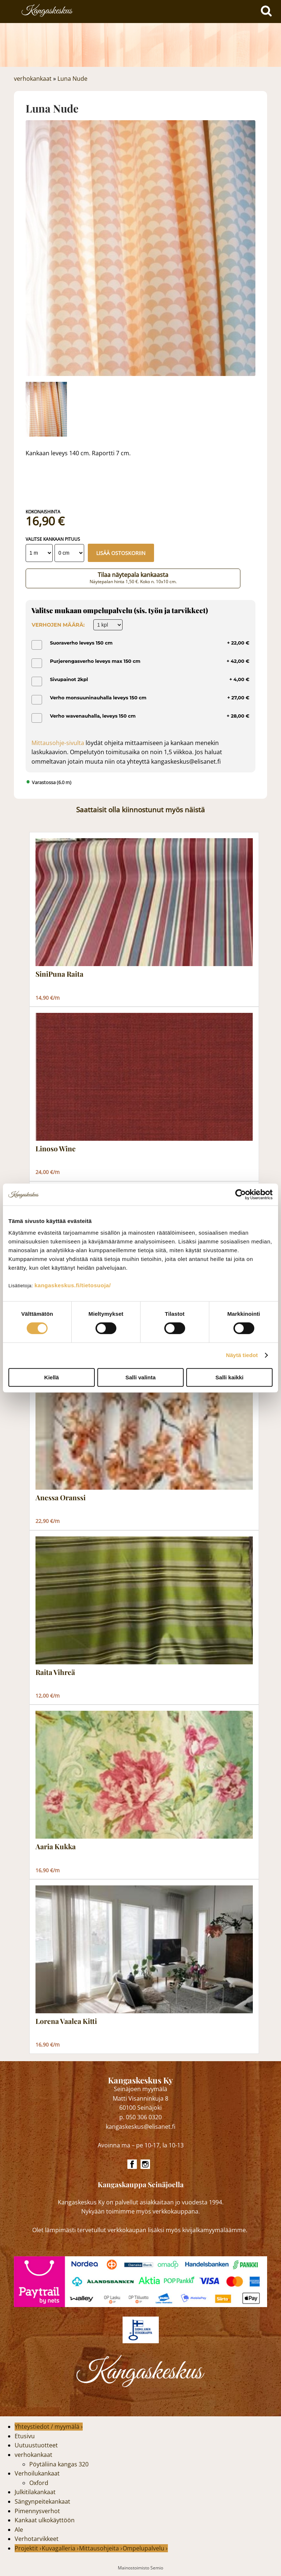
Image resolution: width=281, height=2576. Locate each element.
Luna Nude (72, 79)
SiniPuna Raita (59, 974)
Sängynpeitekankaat (42, 2501)
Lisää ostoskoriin (121, 553)
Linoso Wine (55, 1148)
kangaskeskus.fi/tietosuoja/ (72, 1285)
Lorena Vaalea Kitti (66, 2021)
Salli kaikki (230, 1377)
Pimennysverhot (37, 2511)
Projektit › (28, 2548)
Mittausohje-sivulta (57, 743)
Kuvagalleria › (60, 2548)
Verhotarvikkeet (37, 2539)
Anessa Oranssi (60, 1497)
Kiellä (51, 1377)
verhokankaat (33, 79)
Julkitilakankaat (35, 2492)
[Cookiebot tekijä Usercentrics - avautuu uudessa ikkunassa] (241, 1194)
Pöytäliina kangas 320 (59, 2464)
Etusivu (25, 2436)
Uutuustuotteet (36, 2445)
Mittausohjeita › (100, 2548)
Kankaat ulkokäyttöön (45, 2520)
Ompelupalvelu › (145, 2548)
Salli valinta (140, 1377)
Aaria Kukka (55, 1846)
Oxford (38, 2483)
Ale (19, 2530)
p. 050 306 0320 (140, 2117)
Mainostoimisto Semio (140, 2568)
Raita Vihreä (55, 1672)
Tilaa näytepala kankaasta (133, 578)
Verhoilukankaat (37, 2473)
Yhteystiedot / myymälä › (49, 2427)
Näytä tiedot (242, 1355)
